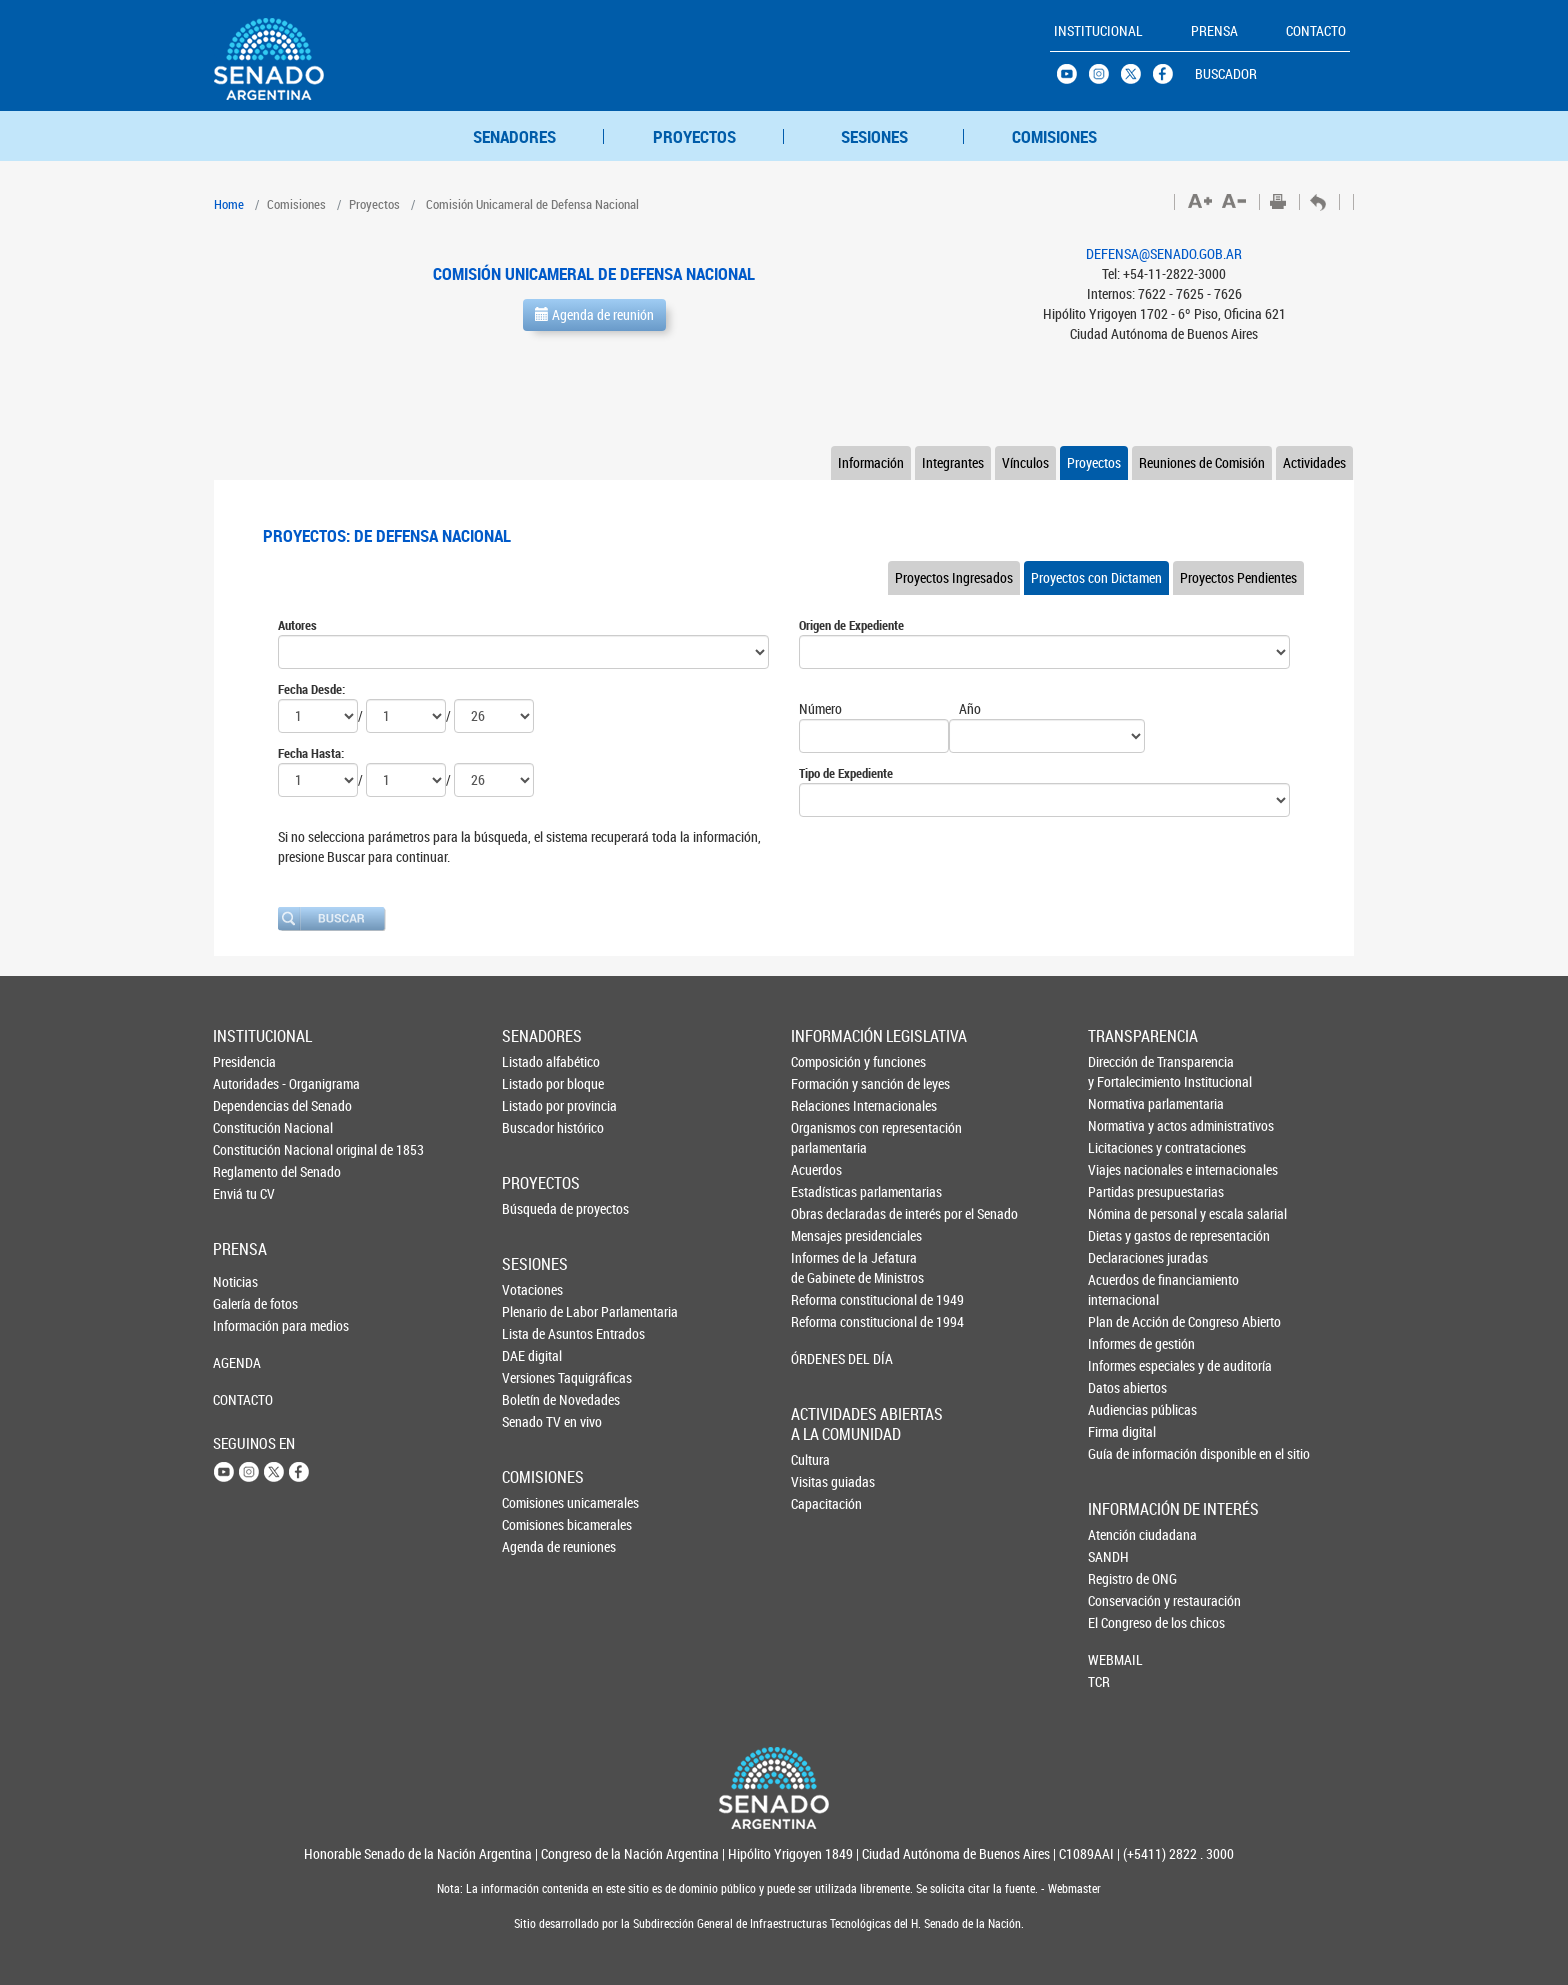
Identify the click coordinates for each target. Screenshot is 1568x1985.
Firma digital (1121, 1431)
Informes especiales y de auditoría (1121, 1365)
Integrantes (953, 462)
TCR (1099, 1681)
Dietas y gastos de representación (1121, 1235)
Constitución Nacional (246, 1127)
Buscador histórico (535, 1127)
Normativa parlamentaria (1121, 1103)
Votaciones (532, 1289)
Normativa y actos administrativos (1121, 1125)
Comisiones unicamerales (535, 1502)
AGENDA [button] (237, 1362)
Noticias (235, 1281)
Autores (297, 625)
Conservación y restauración (1121, 1600)
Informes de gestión (1121, 1343)
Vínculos (1025, 462)
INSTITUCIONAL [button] (1098, 30)
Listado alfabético (535, 1061)
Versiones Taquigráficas (535, 1377)
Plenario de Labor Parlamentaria (535, 1311)
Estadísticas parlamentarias (825, 1191)
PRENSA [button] (1214, 30)
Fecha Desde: (311, 689)
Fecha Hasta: (311, 753)
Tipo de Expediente (846, 773)
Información (871, 462)
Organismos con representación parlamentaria (825, 1137)
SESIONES (874, 136)
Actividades (1314, 462)
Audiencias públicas (1121, 1409)
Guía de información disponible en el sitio (1121, 1453)
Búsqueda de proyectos (535, 1208)
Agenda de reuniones (535, 1546)
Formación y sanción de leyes (825, 1083)
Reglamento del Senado (246, 1171)
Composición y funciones (825, 1061)
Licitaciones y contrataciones (1121, 1147)
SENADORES (514, 136)
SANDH (1108, 1556)
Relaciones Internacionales (825, 1105)
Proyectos (1094, 462)
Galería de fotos (246, 1303)
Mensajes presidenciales (825, 1235)
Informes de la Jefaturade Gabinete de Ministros (825, 1267)
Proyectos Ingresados (954, 577)
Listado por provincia (535, 1105)
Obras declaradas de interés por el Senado (825, 1213)
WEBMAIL (1115, 1659)
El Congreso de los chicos (1121, 1622)
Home (229, 204)
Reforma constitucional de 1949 (825, 1299)
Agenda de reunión (594, 314)
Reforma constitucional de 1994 (825, 1321)
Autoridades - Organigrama (246, 1083)
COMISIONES (1054, 136)
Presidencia (244, 1061)
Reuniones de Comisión (1202, 462)
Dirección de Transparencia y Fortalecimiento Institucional (1121, 1071)
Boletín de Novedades (535, 1399)
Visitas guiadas (824, 1481)
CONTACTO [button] (1316, 30)
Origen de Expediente (851, 625)
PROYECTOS (694, 136)
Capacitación (824, 1503)
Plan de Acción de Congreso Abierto (1121, 1321)
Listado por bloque (535, 1083)
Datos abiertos (1121, 1387)
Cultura (810, 1459)
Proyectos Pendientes (1238, 577)
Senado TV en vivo (535, 1421)
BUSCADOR (1226, 73)
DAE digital (532, 1355)
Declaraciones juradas (1121, 1257)
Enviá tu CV (244, 1193)
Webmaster (1073, 1888)
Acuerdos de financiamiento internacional (1121, 1289)
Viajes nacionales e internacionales (1121, 1169)
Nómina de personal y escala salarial (1121, 1213)
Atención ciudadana (1121, 1534)
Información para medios (246, 1325)
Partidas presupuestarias (1121, 1191)
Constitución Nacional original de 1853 (246, 1149)
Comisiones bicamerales (535, 1524)
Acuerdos (816, 1169)
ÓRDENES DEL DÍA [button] (825, 1358)
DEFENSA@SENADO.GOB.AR (1164, 253)
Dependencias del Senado (246, 1105)
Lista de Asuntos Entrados (535, 1333)
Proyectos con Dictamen (1096, 577)
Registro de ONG (1121, 1578)
